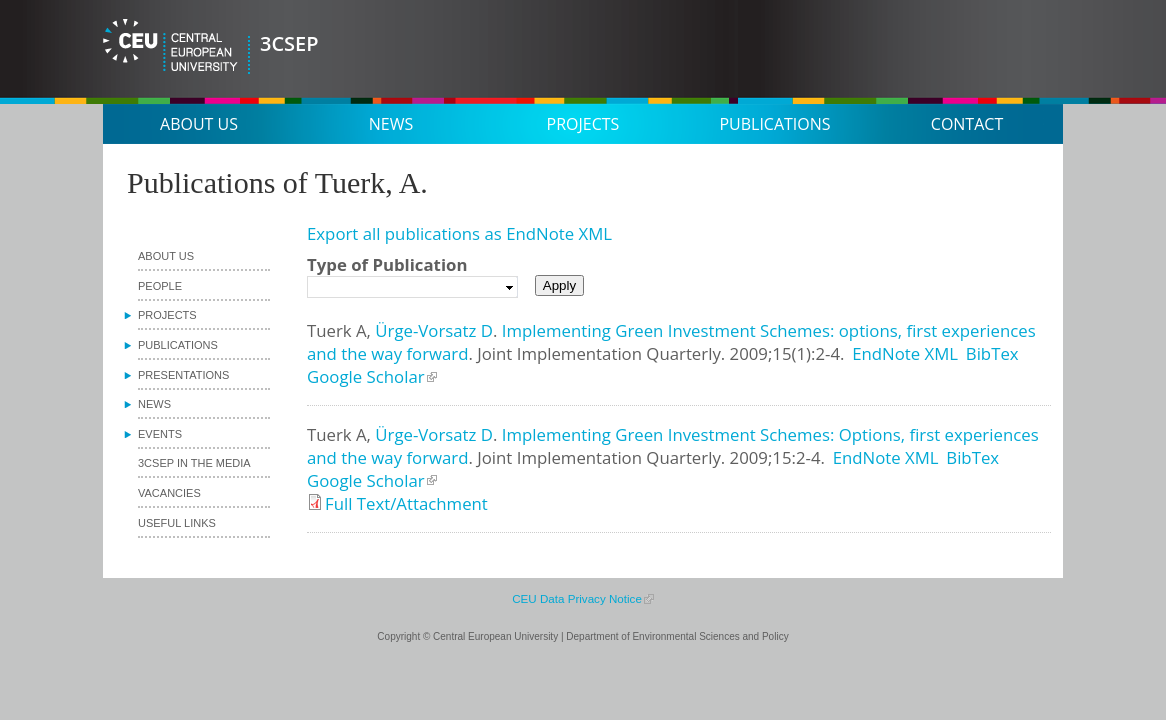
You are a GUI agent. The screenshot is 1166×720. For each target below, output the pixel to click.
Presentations (183, 375)
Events (160, 434)
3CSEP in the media (194, 463)
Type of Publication (387, 264)
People (160, 286)
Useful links (177, 523)
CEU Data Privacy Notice (577, 598)
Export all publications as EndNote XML (459, 233)
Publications (774, 124)
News (391, 124)
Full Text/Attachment (406, 503)
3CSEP (289, 43)
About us (199, 124)
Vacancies (169, 493)
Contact (967, 124)
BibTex (992, 353)
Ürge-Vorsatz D (434, 330)
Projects (583, 124)
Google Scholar (366, 376)
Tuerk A (337, 330)
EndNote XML (905, 353)
